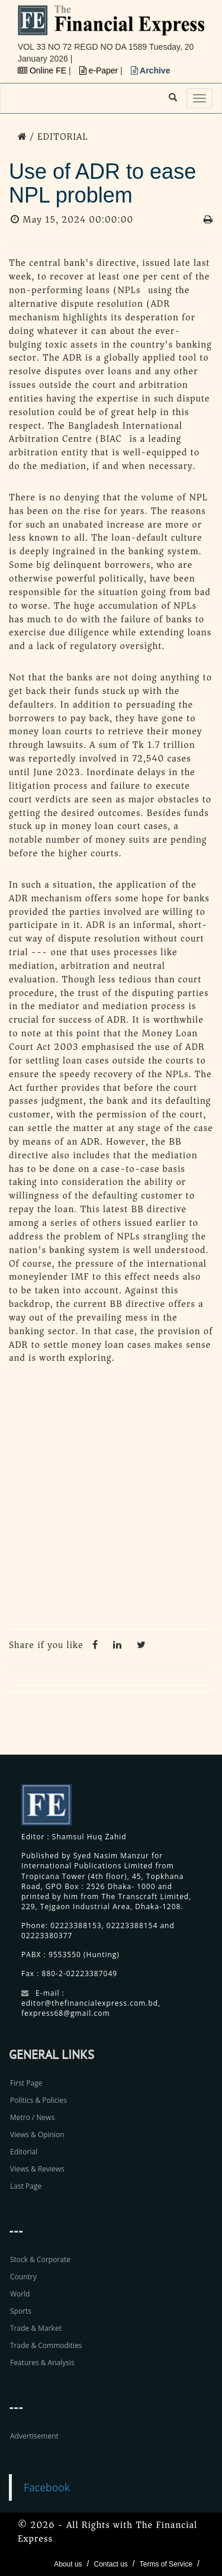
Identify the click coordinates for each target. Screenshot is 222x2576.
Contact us (110, 2564)
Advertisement (34, 2436)
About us (68, 2564)
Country (23, 2277)
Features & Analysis (42, 2362)
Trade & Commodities (46, 2345)
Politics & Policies (38, 2100)
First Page (26, 2083)
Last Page (25, 2186)
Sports (20, 2311)
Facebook (47, 2487)
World (20, 2294)
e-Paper (100, 70)
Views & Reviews (37, 2169)
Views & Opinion (37, 2134)
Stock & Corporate (40, 2259)
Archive (150, 70)
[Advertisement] (111, 1498)
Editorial (23, 2152)
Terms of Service (166, 2564)
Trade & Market (36, 2328)
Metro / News (32, 2117)
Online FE (43, 70)
